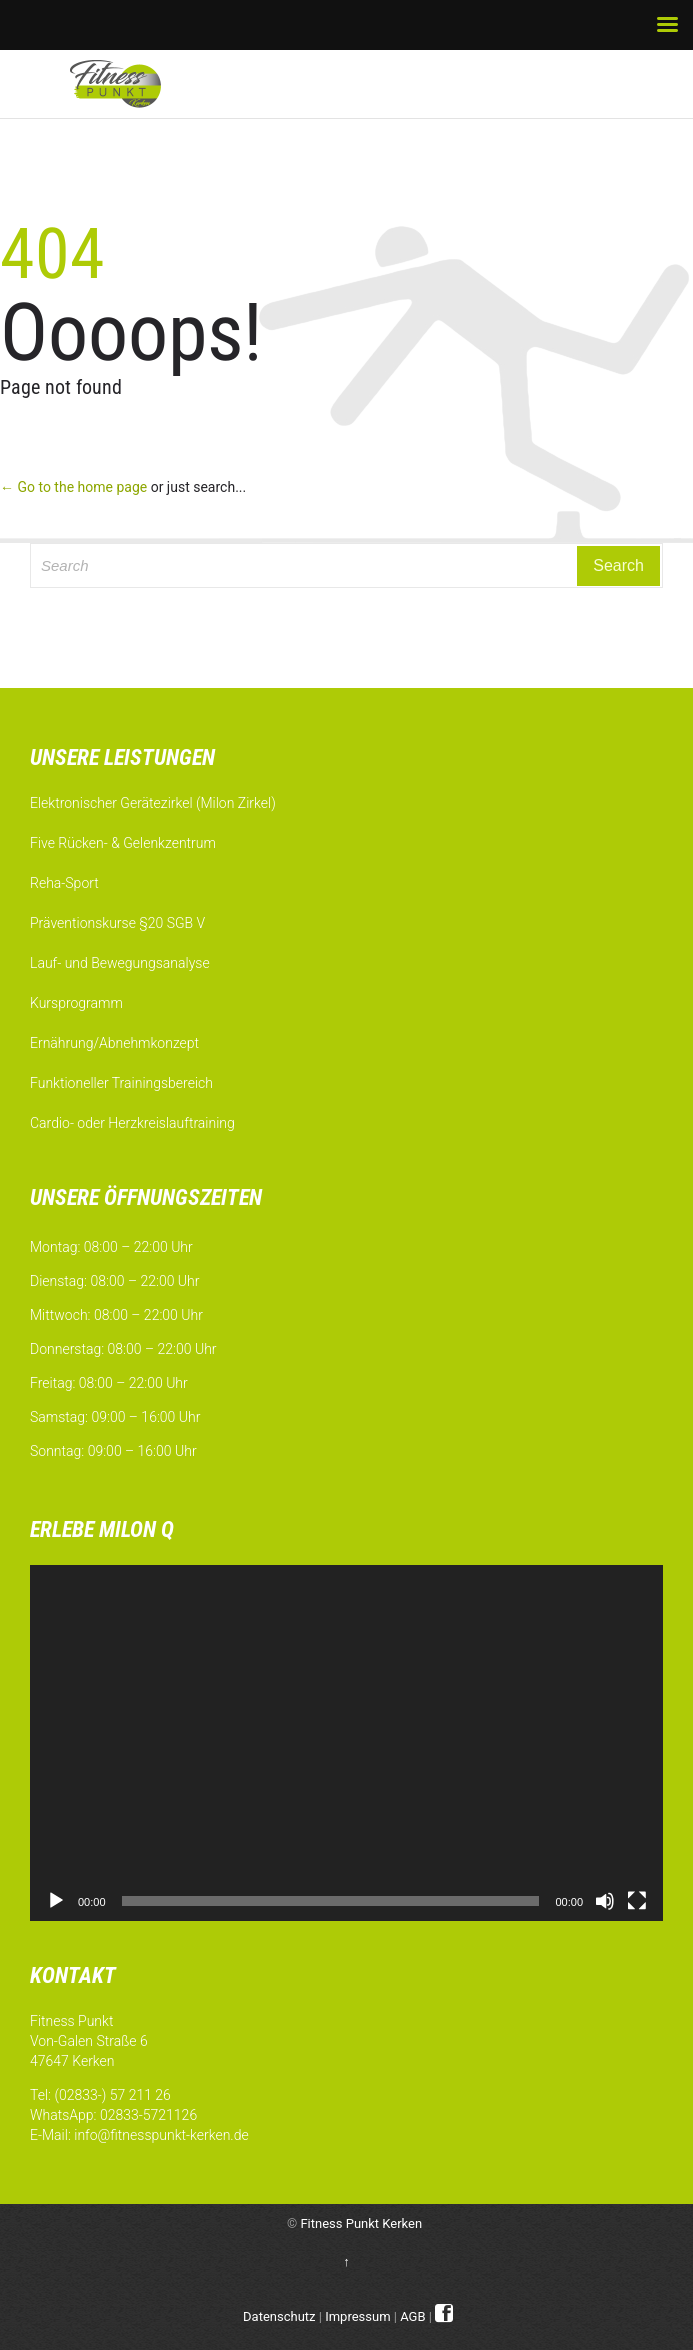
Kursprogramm (76, 1003)
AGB (412, 2316)
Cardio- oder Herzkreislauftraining (132, 1123)
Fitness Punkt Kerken (361, 2223)
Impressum (357, 2316)
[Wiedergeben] (56, 1901)
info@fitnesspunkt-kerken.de (161, 2135)
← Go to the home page (73, 487)
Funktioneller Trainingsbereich (121, 1083)
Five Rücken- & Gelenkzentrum (123, 843)
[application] (346, 1743)
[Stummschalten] (605, 1901)
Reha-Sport (64, 883)
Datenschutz (279, 2316)
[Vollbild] (637, 1901)
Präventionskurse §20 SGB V (117, 923)
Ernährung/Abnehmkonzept (114, 1043)
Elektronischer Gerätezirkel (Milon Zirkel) (153, 803)
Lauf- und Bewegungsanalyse (120, 963)
